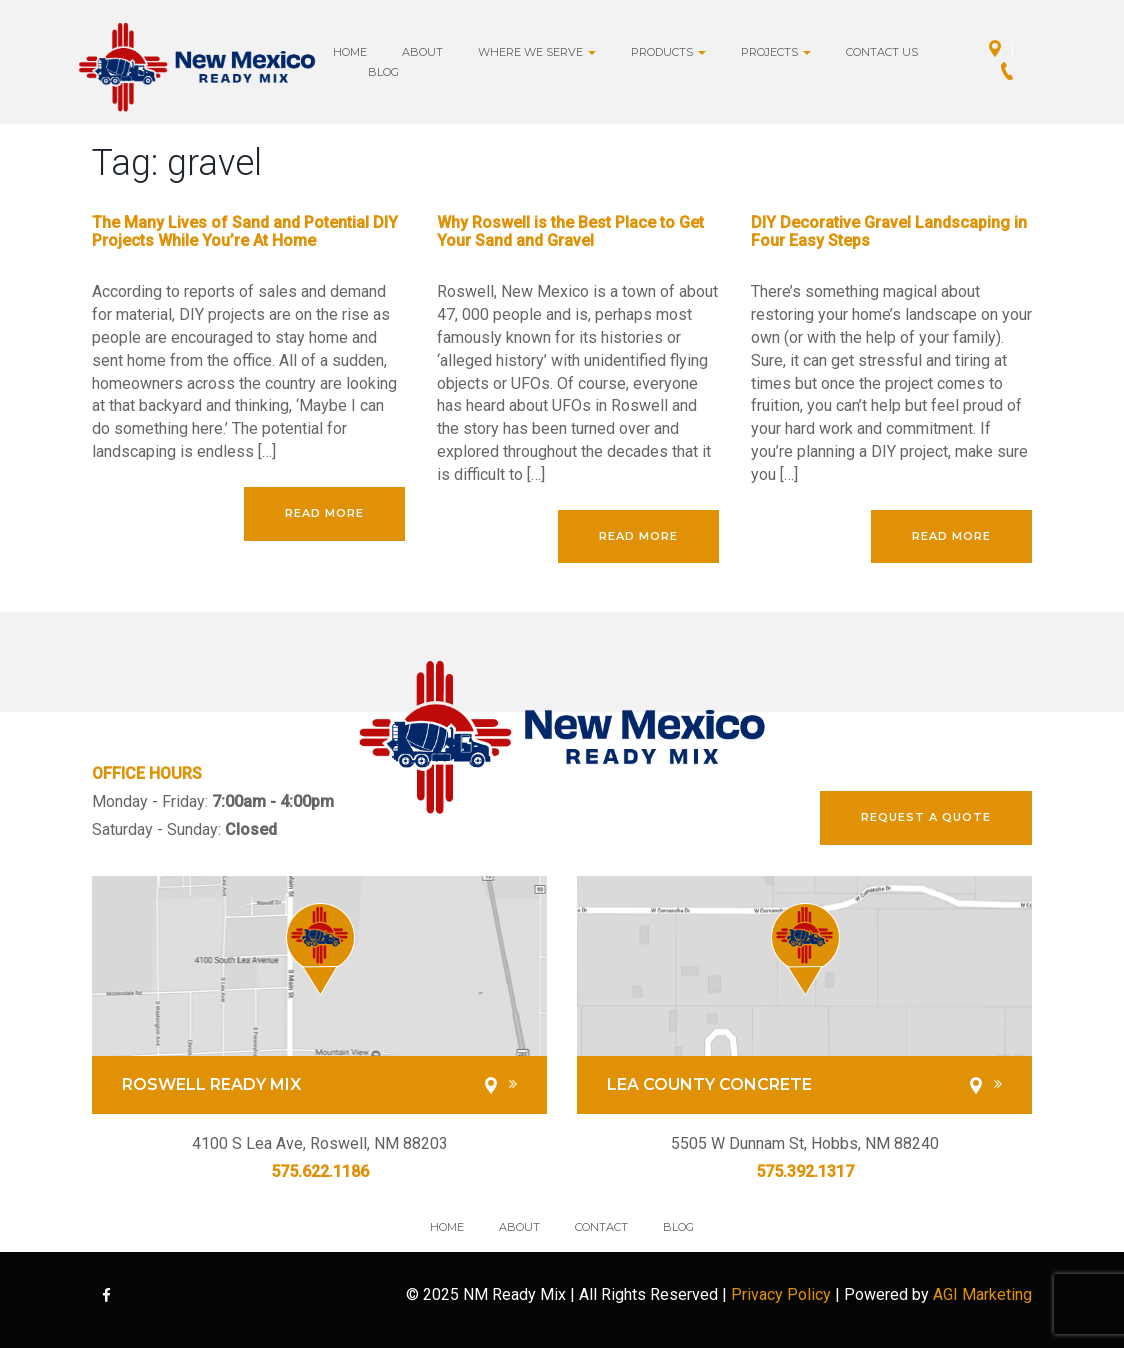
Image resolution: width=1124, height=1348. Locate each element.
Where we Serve (537, 52)
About (422, 52)
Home (350, 52)
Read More (324, 513)
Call (1013, 73)
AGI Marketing (982, 1294)
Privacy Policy (781, 1294)
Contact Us (882, 52)
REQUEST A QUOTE (926, 817)
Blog (383, 72)
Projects (776, 52)
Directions (1001, 51)
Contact (601, 1227)
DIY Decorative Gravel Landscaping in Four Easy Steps (889, 231)
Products (668, 52)
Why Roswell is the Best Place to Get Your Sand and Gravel (570, 231)
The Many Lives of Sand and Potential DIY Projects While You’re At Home (245, 231)
